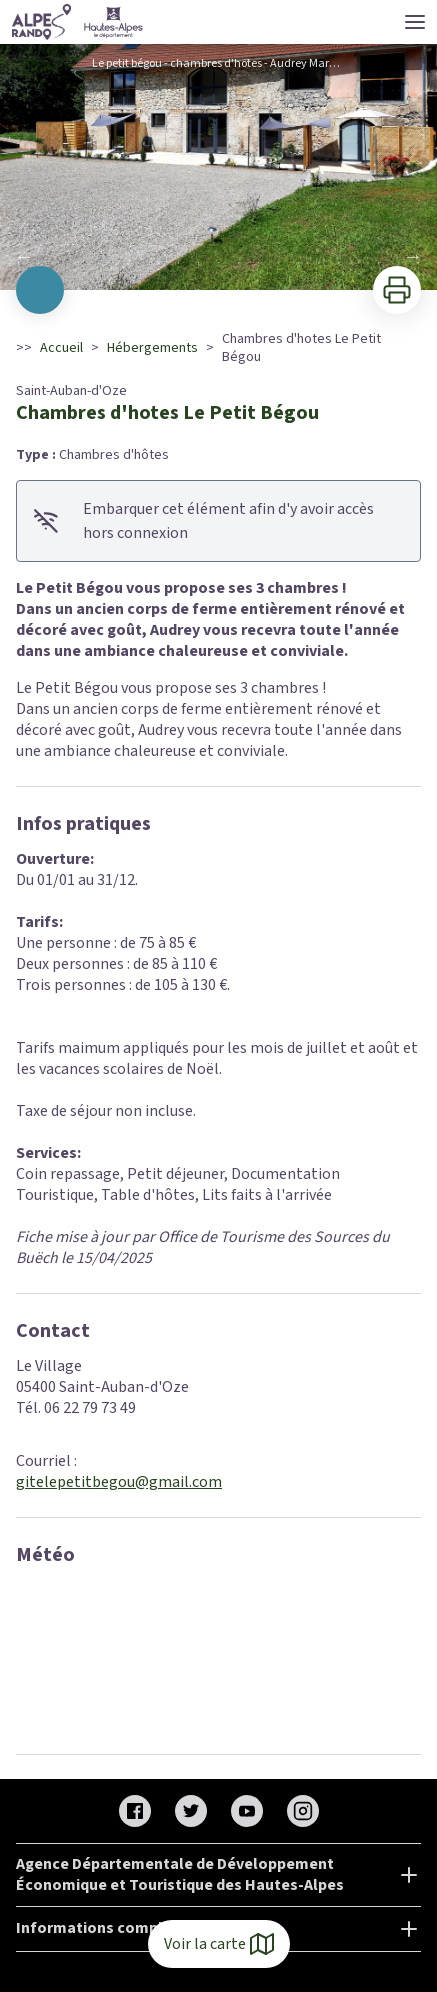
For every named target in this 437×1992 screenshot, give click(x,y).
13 (259, 263)
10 (199, 263)
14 (279, 263)
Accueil (61, 348)
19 (379, 263)
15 (299, 263)
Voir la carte (219, 1944)
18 (359, 263)
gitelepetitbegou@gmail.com (119, 1482)
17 (339, 263)
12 (239, 263)
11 (219, 263)
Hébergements (152, 348)
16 (319, 263)
